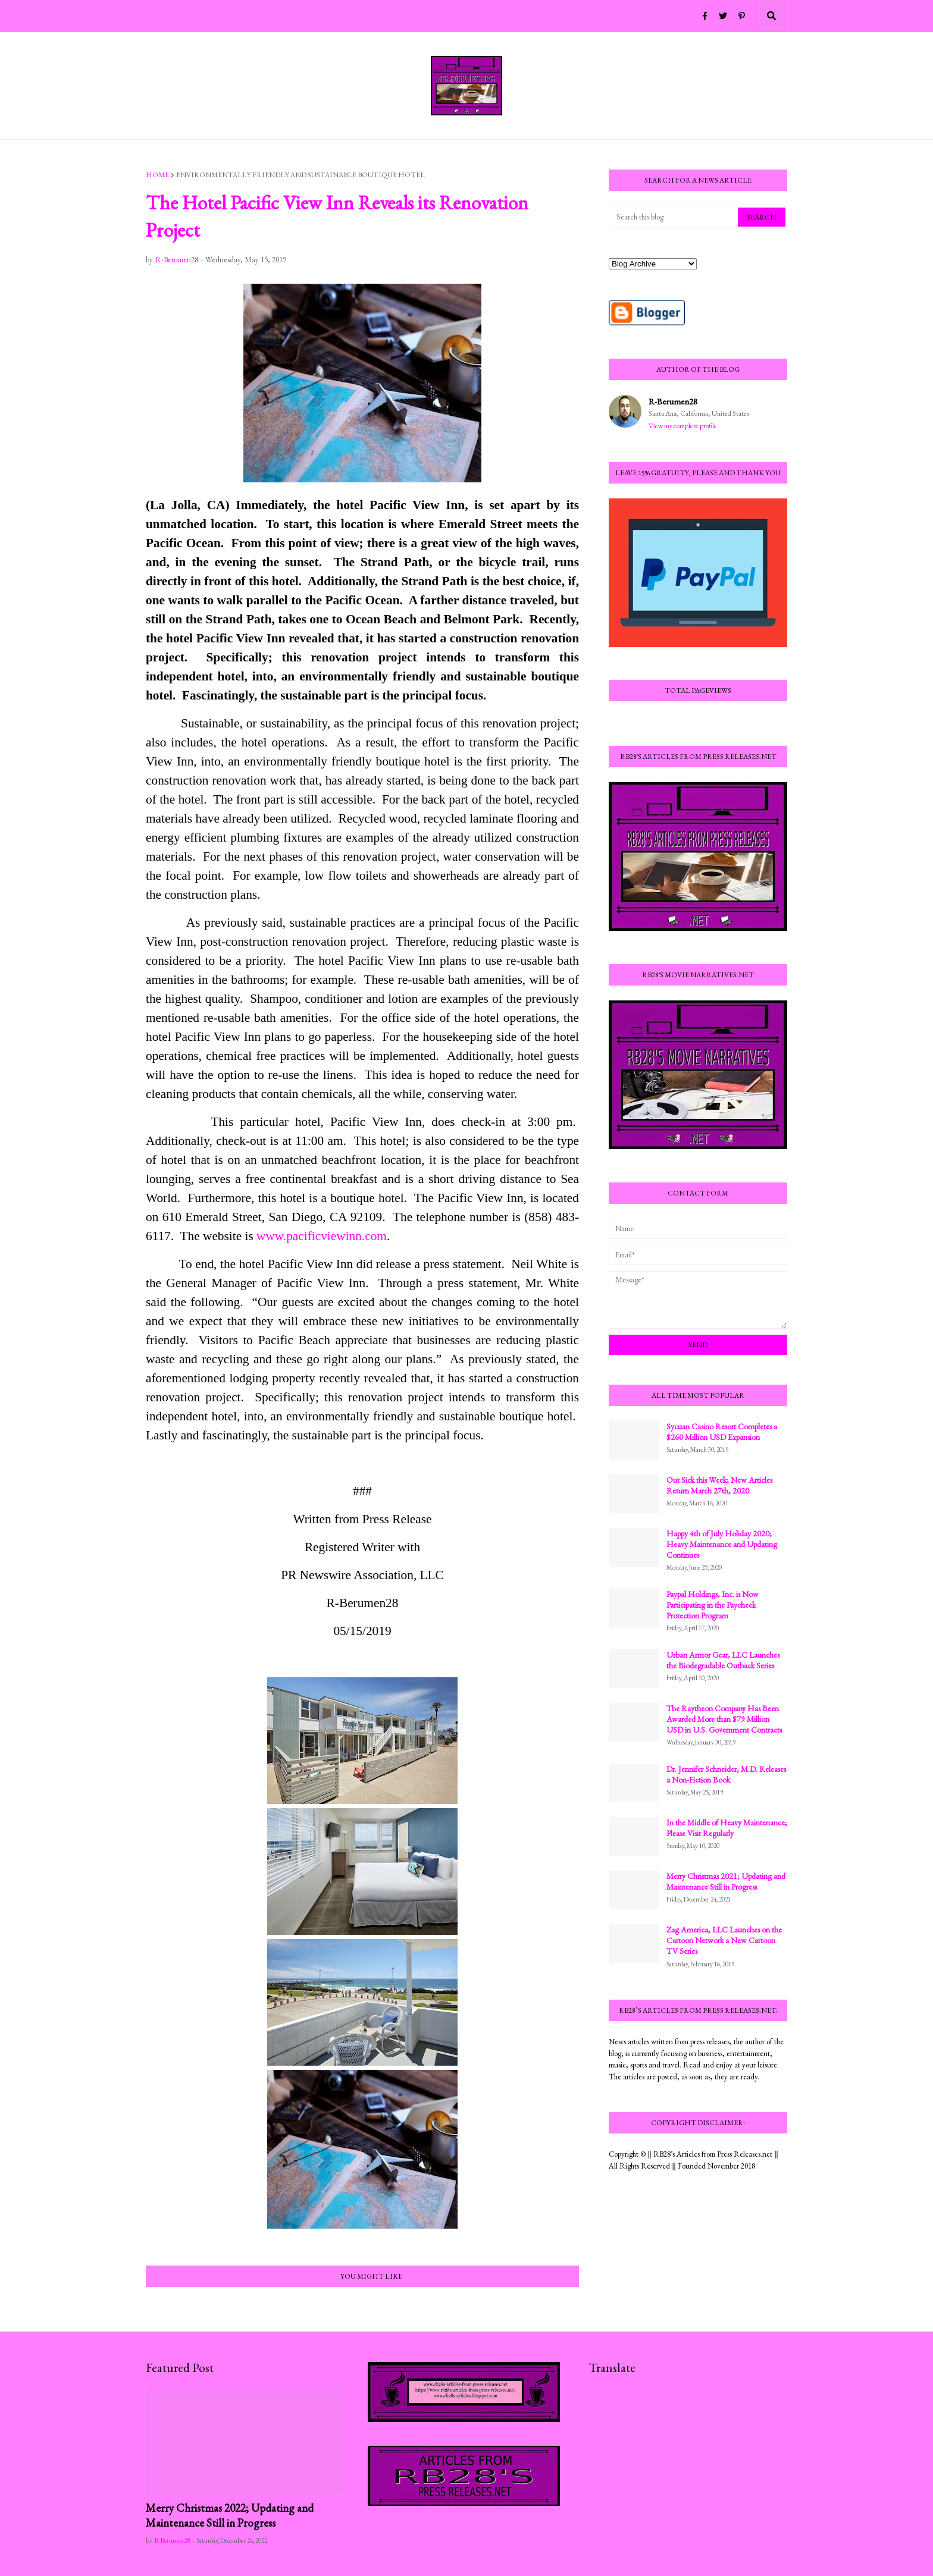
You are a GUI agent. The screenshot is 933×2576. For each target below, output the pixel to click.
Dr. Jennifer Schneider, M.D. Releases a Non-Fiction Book (726, 1774)
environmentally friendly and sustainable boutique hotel (300, 175)
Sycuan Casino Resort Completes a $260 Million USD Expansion (721, 1431)
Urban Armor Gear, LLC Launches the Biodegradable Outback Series (722, 1660)
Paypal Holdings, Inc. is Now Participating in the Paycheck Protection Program (712, 1605)
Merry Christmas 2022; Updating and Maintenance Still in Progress (230, 2515)
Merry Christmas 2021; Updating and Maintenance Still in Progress (725, 1881)
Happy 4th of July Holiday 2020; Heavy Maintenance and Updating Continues (721, 1544)
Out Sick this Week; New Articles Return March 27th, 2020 (719, 1485)
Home (157, 175)
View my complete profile (683, 426)
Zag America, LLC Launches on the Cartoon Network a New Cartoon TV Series (724, 1940)
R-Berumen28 (673, 401)
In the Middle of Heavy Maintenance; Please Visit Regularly (726, 1827)
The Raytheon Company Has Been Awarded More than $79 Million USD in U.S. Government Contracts (724, 1719)
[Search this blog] (674, 217)
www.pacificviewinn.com (321, 1236)
